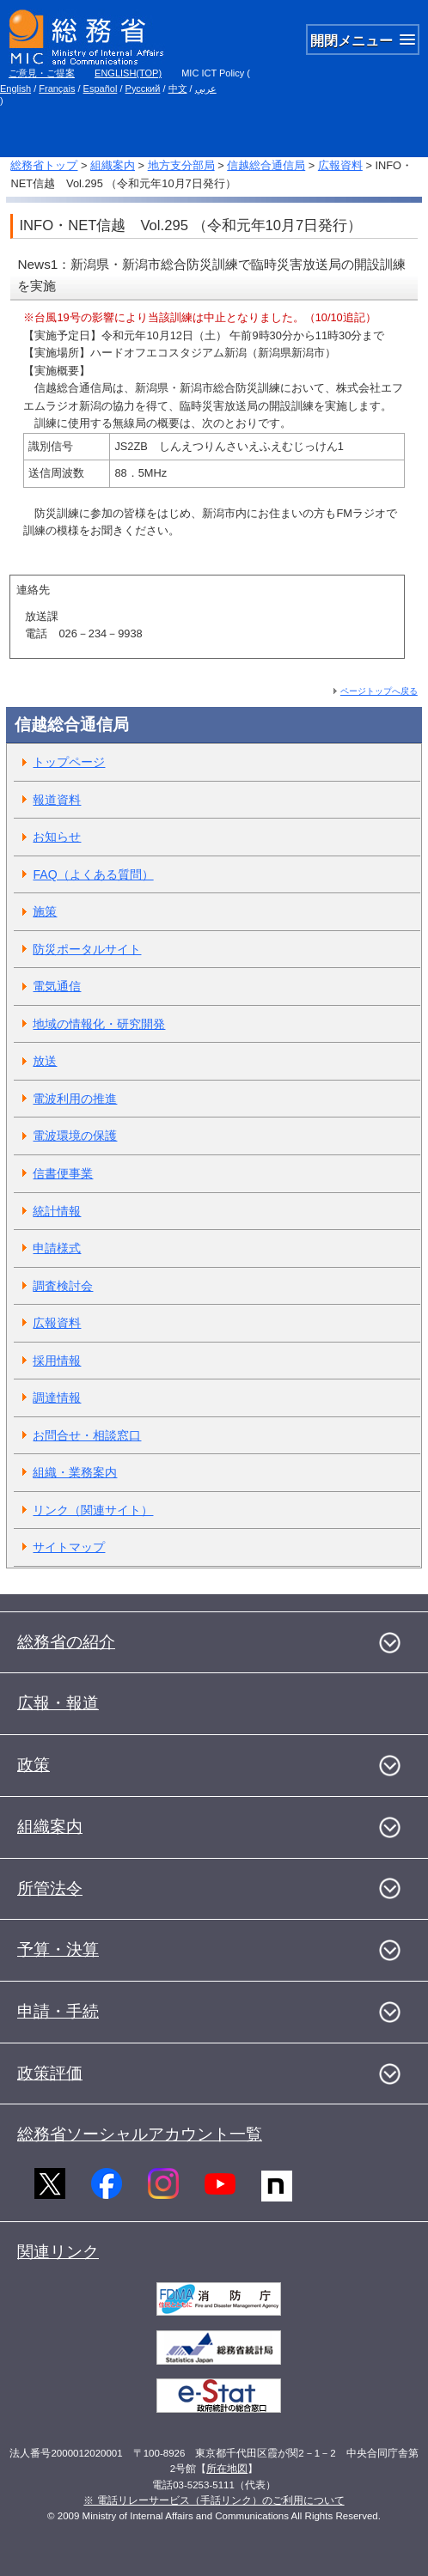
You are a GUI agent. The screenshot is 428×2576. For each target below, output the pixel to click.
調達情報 (57, 1397)
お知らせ (57, 836)
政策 (33, 1765)
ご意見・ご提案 (42, 73)
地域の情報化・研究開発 (99, 1024)
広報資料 (340, 165)
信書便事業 (63, 1173)
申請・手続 (58, 2011)
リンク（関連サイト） (93, 1510)
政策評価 (50, 2073)
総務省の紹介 (66, 1642)
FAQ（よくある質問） (93, 874)
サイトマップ (69, 1547)
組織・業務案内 (75, 1472)
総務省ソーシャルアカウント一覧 (139, 2134)
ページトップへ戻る (379, 691)
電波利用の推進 (75, 1098)
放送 (45, 1061)
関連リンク (58, 2252)
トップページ (69, 762)
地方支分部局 (181, 165)
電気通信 (57, 986)
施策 (45, 911)
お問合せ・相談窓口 (87, 1435)
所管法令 (50, 1888)
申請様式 (57, 1248)
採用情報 (57, 1360)
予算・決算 (58, 1949)
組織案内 (112, 165)
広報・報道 (58, 1703)
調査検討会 (63, 1286)
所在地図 (227, 2468)
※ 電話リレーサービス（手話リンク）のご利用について (213, 2500)
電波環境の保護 (75, 1135)
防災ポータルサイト (87, 949)
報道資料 (57, 800)
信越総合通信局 (266, 165)
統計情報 (57, 1211)
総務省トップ (43, 165)
